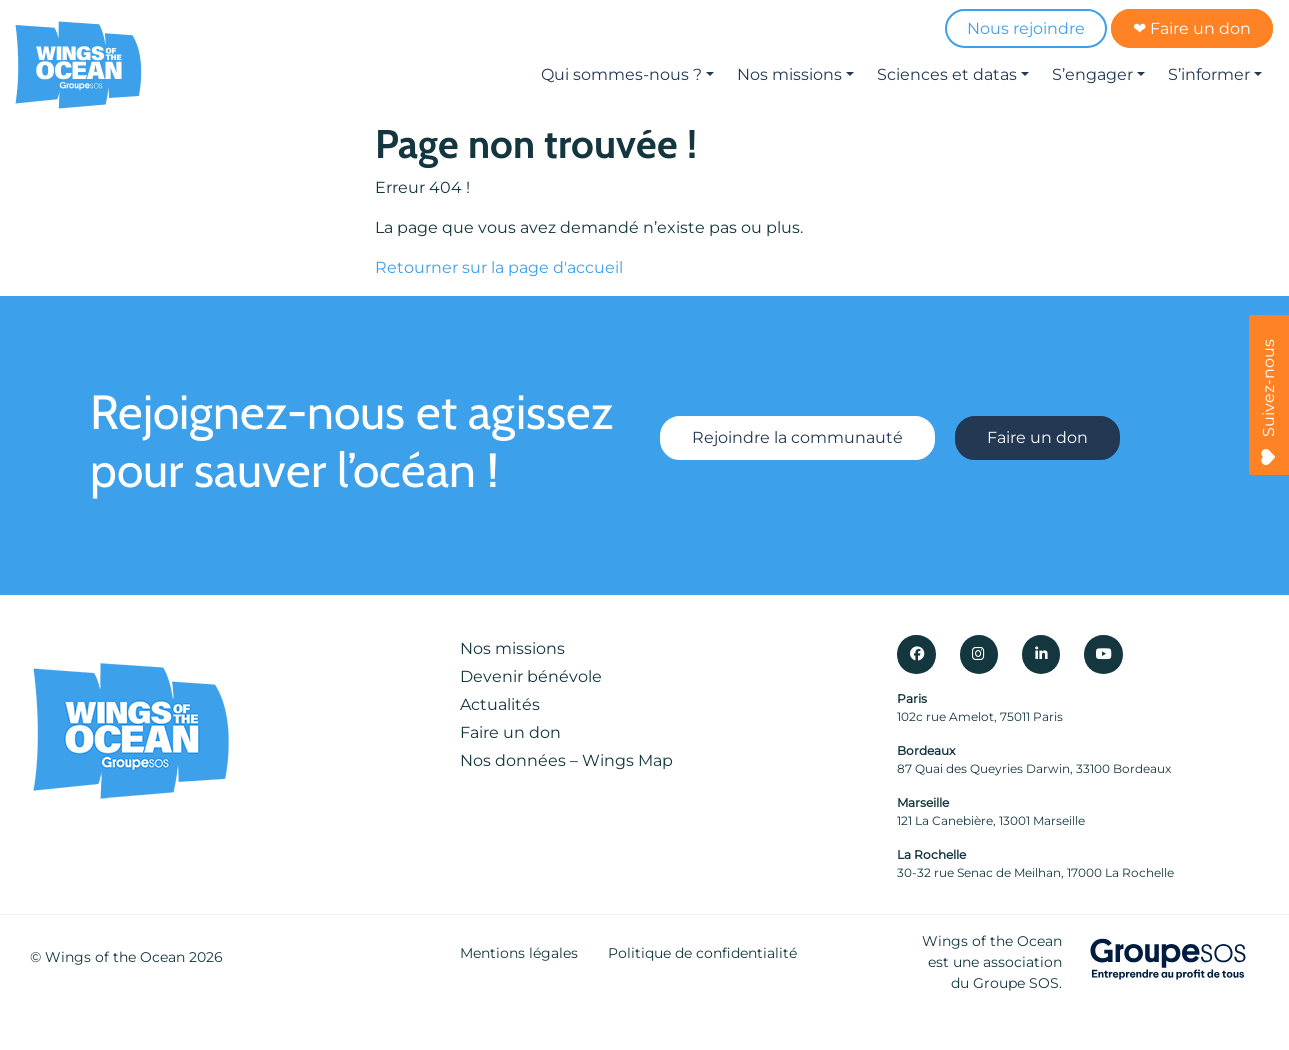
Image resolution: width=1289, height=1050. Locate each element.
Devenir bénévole (531, 676)
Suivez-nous (1268, 402)
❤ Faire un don (1192, 28)
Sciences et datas (947, 74)
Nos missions (789, 74)
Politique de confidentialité (702, 953)
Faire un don (1037, 437)
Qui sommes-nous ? (621, 74)
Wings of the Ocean (115, 957)
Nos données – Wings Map (566, 760)
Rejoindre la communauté (797, 437)
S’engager (1092, 74)
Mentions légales (519, 953)
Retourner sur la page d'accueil (499, 267)
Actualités (500, 704)
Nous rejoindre (1026, 28)
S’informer (1209, 74)
